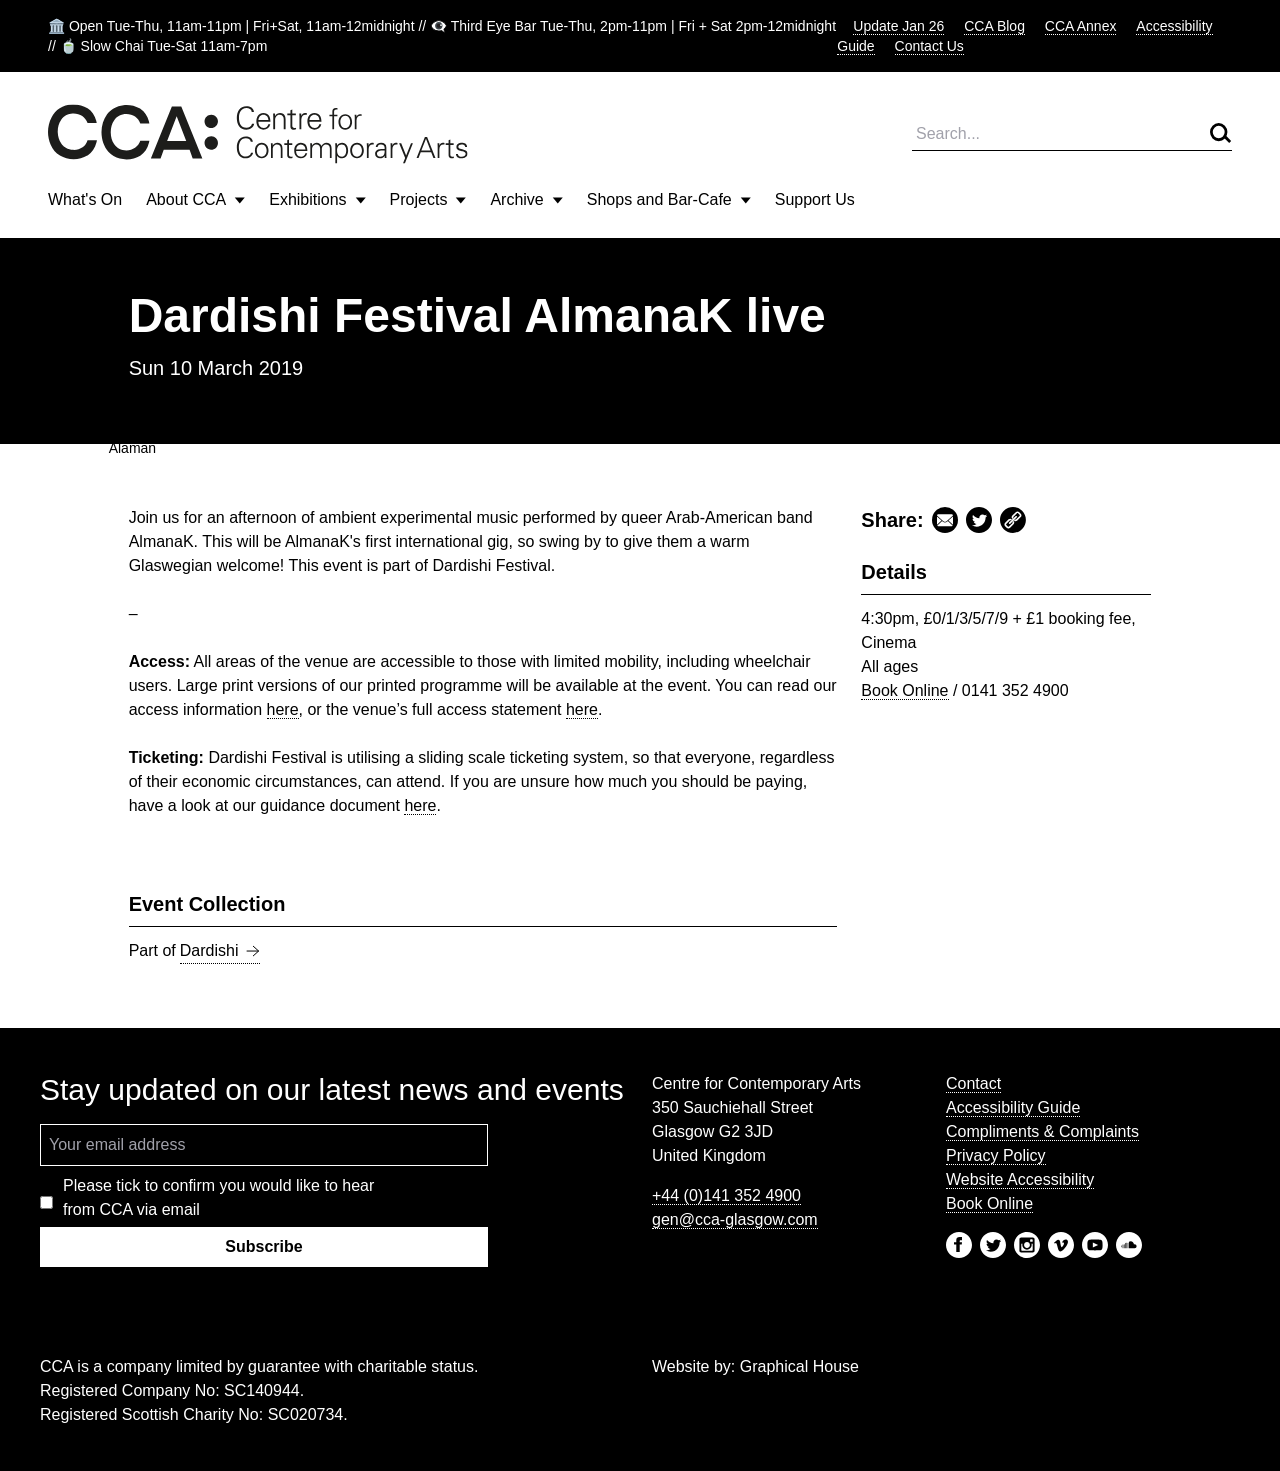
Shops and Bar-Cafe (669, 199)
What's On (85, 199)
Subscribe (263, 1246)
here (283, 709)
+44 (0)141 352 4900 (726, 1195)
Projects (428, 199)
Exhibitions (317, 199)
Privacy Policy (996, 1155)
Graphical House (799, 1366)
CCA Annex (1081, 26)
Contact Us (929, 46)
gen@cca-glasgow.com (735, 1219)
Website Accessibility (1020, 1179)
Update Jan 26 (898, 26)
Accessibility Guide (1013, 1107)
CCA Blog (994, 26)
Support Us (815, 199)
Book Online (904, 690)
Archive (526, 199)
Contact (973, 1083)
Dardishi (220, 951)
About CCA (195, 199)
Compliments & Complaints (1042, 1131)
